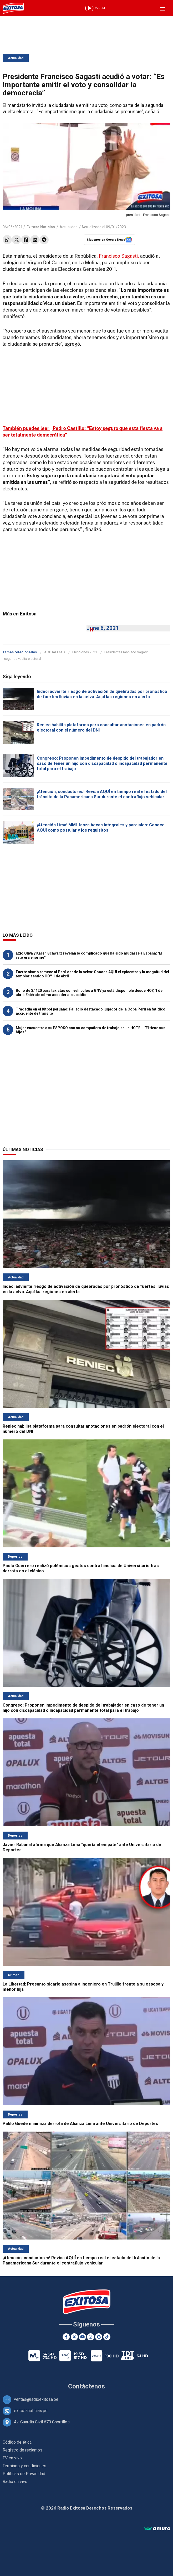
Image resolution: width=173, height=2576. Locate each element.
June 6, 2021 (103, 628)
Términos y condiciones (24, 2465)
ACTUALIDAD (54, 652)
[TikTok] (106, 2336)
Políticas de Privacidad (24, 2473)
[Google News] (98, 2336)
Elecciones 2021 (84, 652)
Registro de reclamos (22, 2450)
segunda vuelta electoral (22, 659)
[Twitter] (74, 2336)
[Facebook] (66, 2336)
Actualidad (15, 58)
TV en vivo (12, 2457)
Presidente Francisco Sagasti (126, 652)
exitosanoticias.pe (31, 2410)
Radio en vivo (15, 2481)
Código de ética (17, 2442)
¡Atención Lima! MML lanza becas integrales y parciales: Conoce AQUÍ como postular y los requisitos (101, 827)
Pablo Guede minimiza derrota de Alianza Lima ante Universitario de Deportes (80, 2123)
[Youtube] (82, 2336)
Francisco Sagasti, (119, 256)
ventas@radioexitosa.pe (36, 2399)
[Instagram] (90, 2336)
